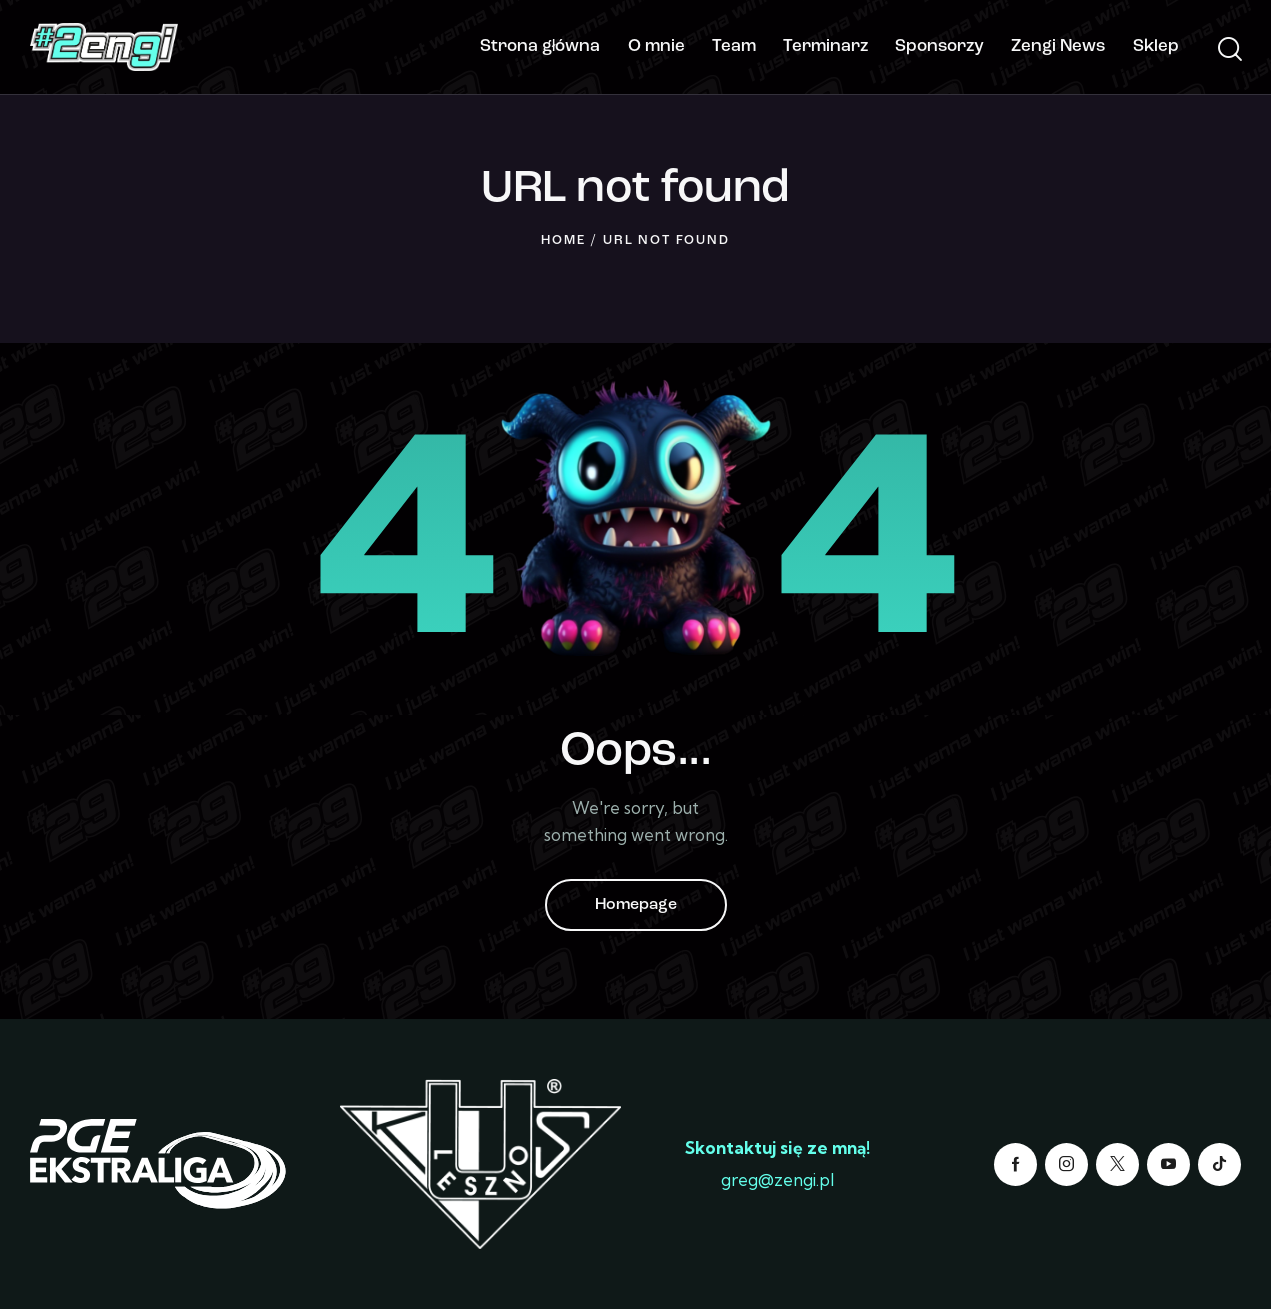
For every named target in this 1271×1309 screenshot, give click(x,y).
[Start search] (1228, 50)
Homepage (636, 905)
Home (563, 240)
